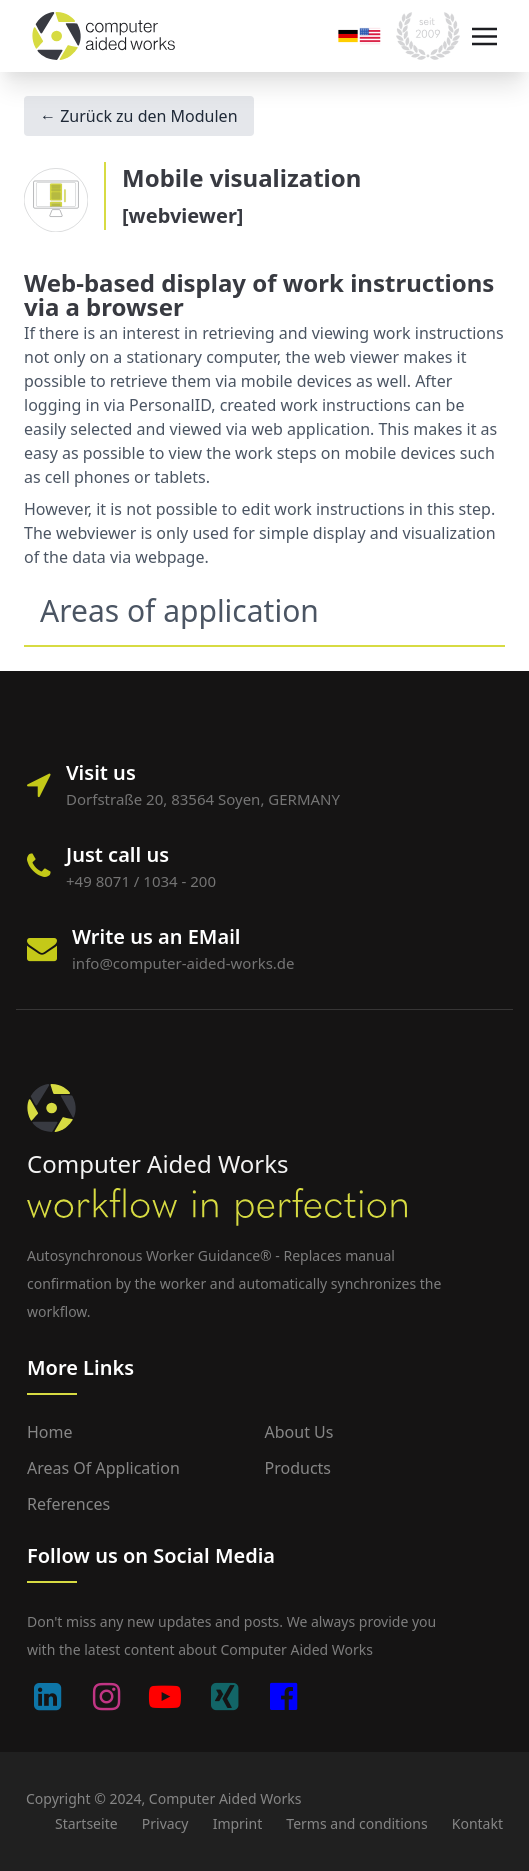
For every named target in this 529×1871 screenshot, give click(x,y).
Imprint (238, 1823)
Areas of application (103, 1468)
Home (50, 1432)
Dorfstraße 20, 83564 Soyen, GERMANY (203, 799)
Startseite (86, 1823)
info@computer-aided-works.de (183, 963)
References (68, 1504)
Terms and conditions (356, 1823)
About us (299, 1432)
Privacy (165, 1823)
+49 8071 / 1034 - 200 (141, 881)
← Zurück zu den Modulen (139, 116)
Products (298, 1468)
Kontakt (477, 1823)
